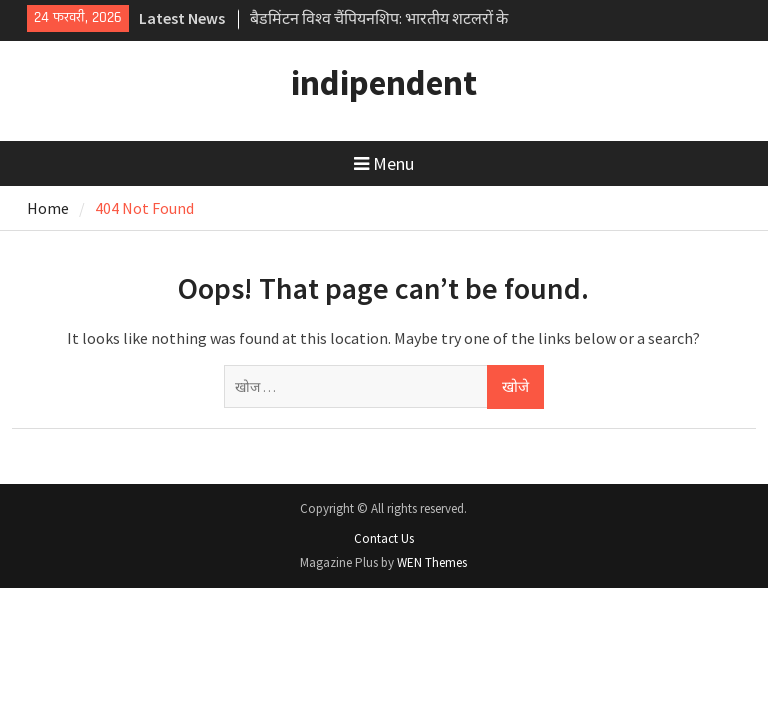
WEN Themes (432, 562)
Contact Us (384, 538)
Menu (384, 163)
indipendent (384, 83)
